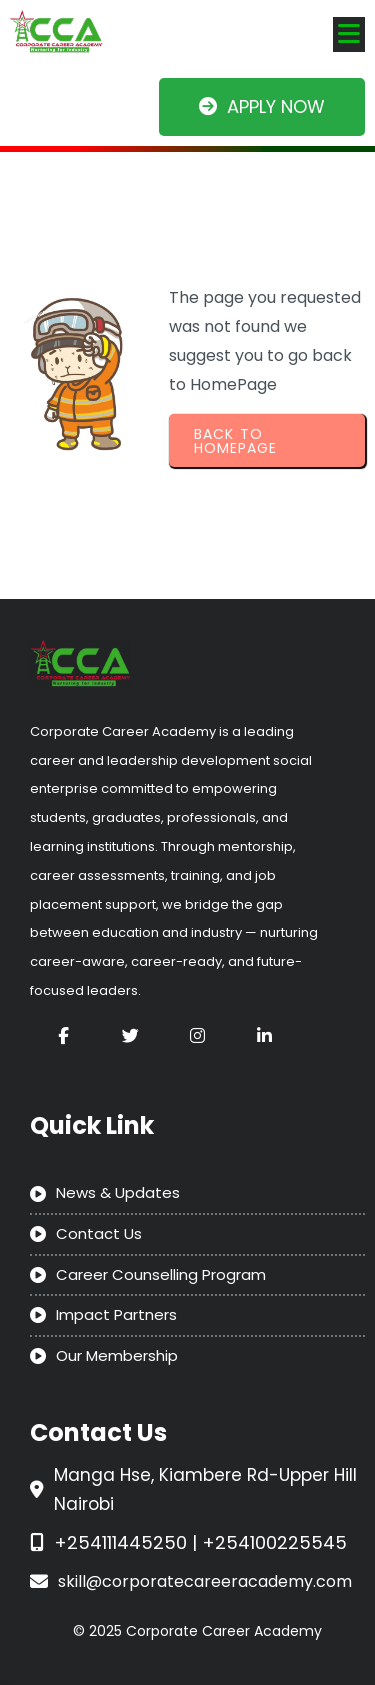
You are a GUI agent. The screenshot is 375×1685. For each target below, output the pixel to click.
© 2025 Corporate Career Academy (197, 1631)
